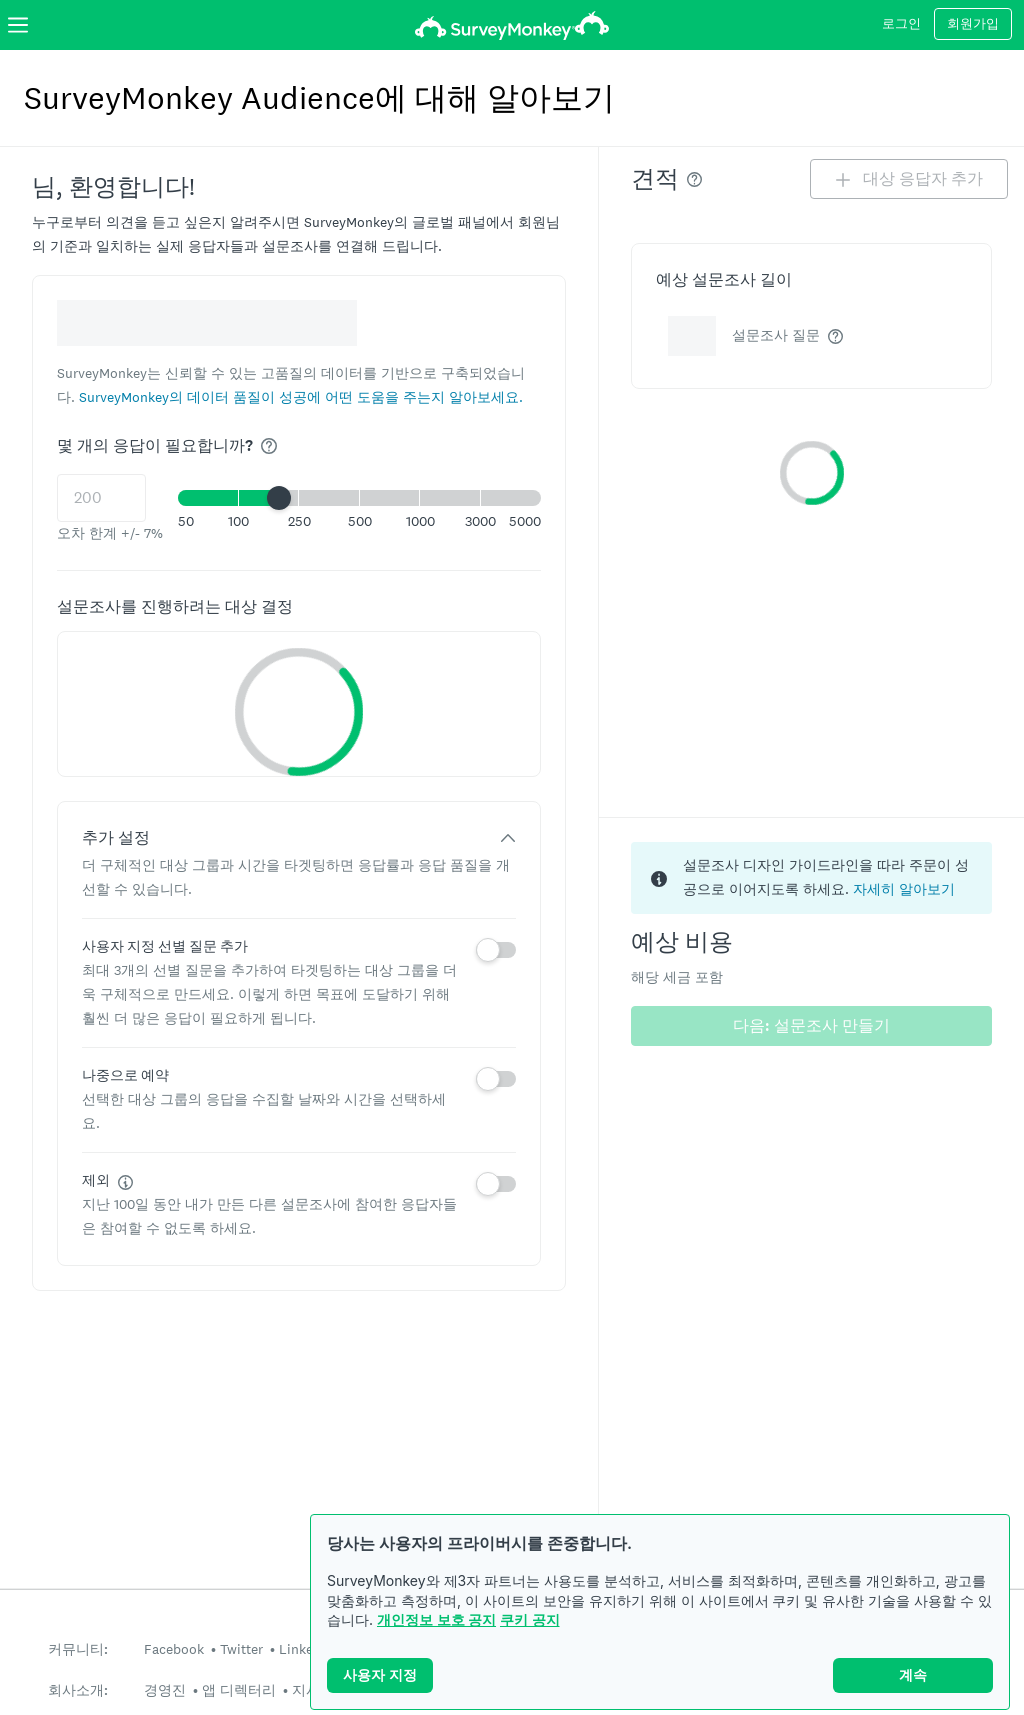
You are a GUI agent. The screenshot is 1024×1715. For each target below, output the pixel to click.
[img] (269, 446)
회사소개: (78, 1690)
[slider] (279, 498)
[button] (301, 396)
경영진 (165, 1690)
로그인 (901, 24)
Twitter (241, 1649)
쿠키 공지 (530, 1619)
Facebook (174, 1649)
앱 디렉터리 (239, 1690)
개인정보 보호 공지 (436, 1619)
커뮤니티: (78, 1649)
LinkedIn (306, 1649)
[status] (811, 878)
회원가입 (973, 24)
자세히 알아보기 (904, 889)
